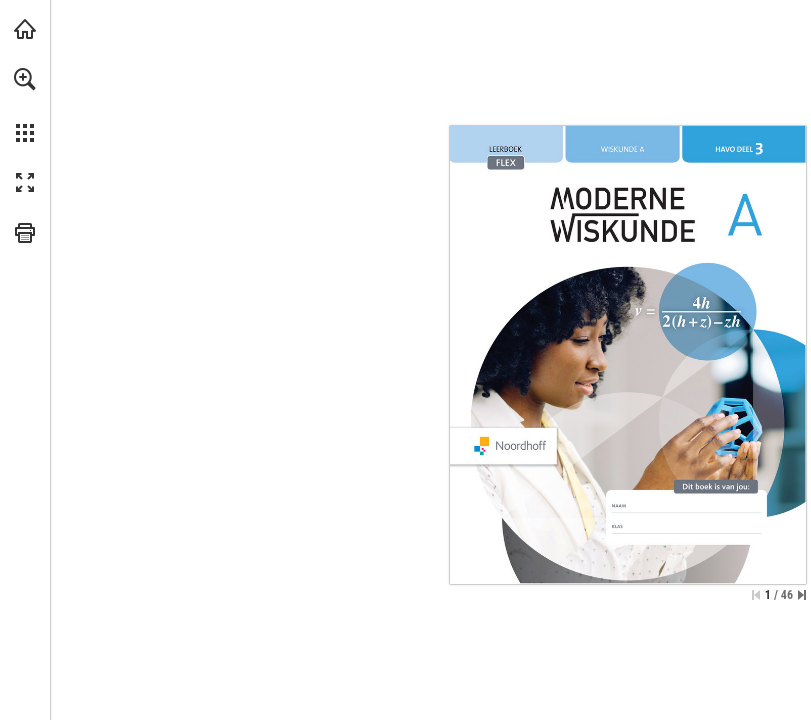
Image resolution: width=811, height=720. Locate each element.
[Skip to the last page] (802, 595)
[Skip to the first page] (756, 595)
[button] (25, 79)
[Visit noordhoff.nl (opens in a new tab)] (25, 29)
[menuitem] (25, 105)
